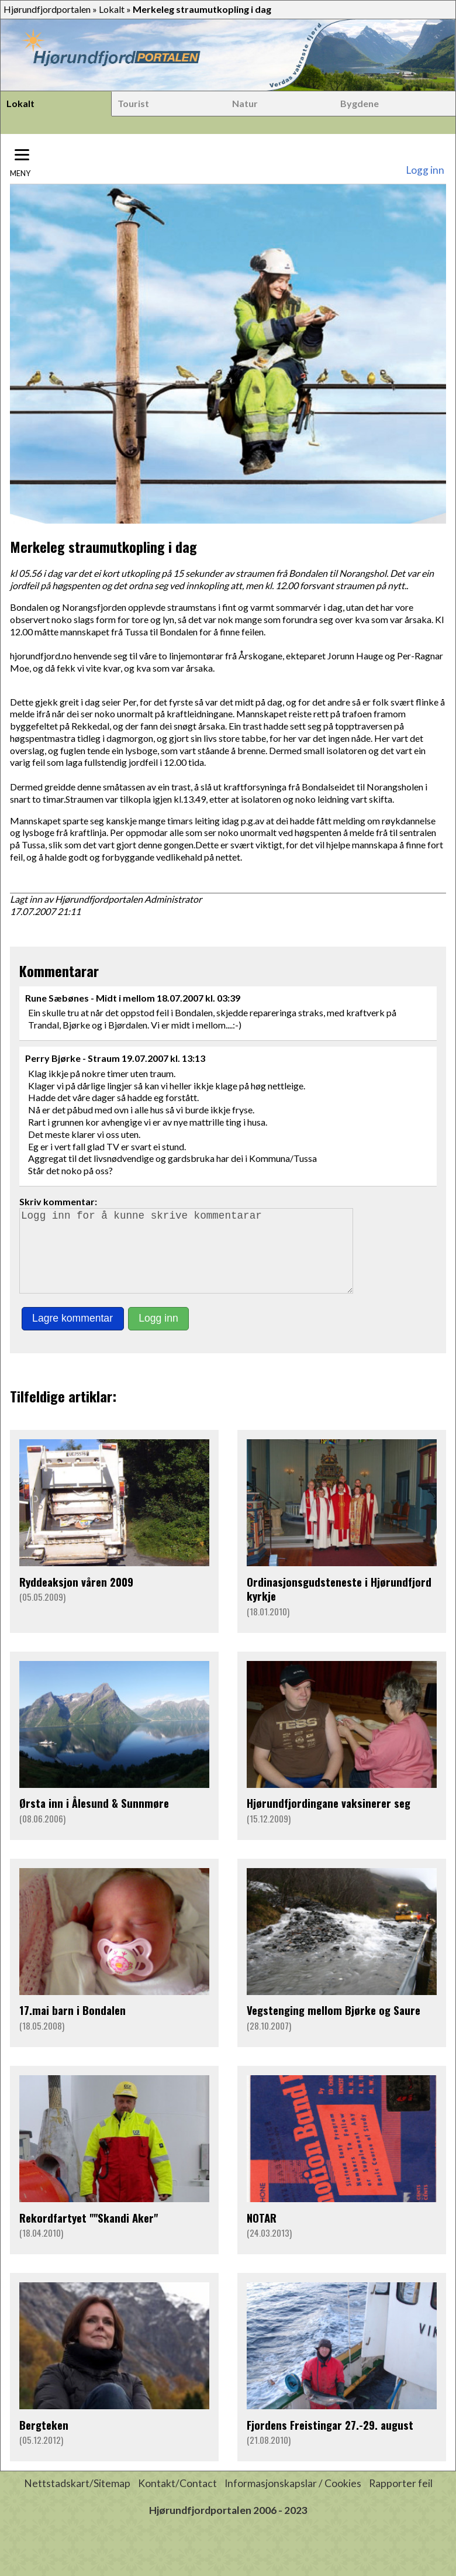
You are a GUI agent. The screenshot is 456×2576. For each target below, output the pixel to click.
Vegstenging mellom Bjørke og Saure (333, 2026)
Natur (245, 103)
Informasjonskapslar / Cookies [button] (292, 2500)
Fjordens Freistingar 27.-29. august (330, 2441)
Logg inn (425, 170)
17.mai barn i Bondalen (72, 2026)
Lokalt (112, 9)
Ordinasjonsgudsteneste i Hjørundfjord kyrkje (339, 1605)
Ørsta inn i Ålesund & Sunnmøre (94, 1819)
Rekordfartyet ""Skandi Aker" (88, 2234)
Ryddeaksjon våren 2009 (76, 1598)
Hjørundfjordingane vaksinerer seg (328, 1819)
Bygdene (359, 103)
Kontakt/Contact (177, 2500)
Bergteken (43, 2441)
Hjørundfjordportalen (47, 9)
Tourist (133, 103)
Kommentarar (59, 970)
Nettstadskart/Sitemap (77, 2500)
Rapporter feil (401, 2500)
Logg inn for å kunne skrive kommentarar (191, 1259)
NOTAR (262, 2234)
